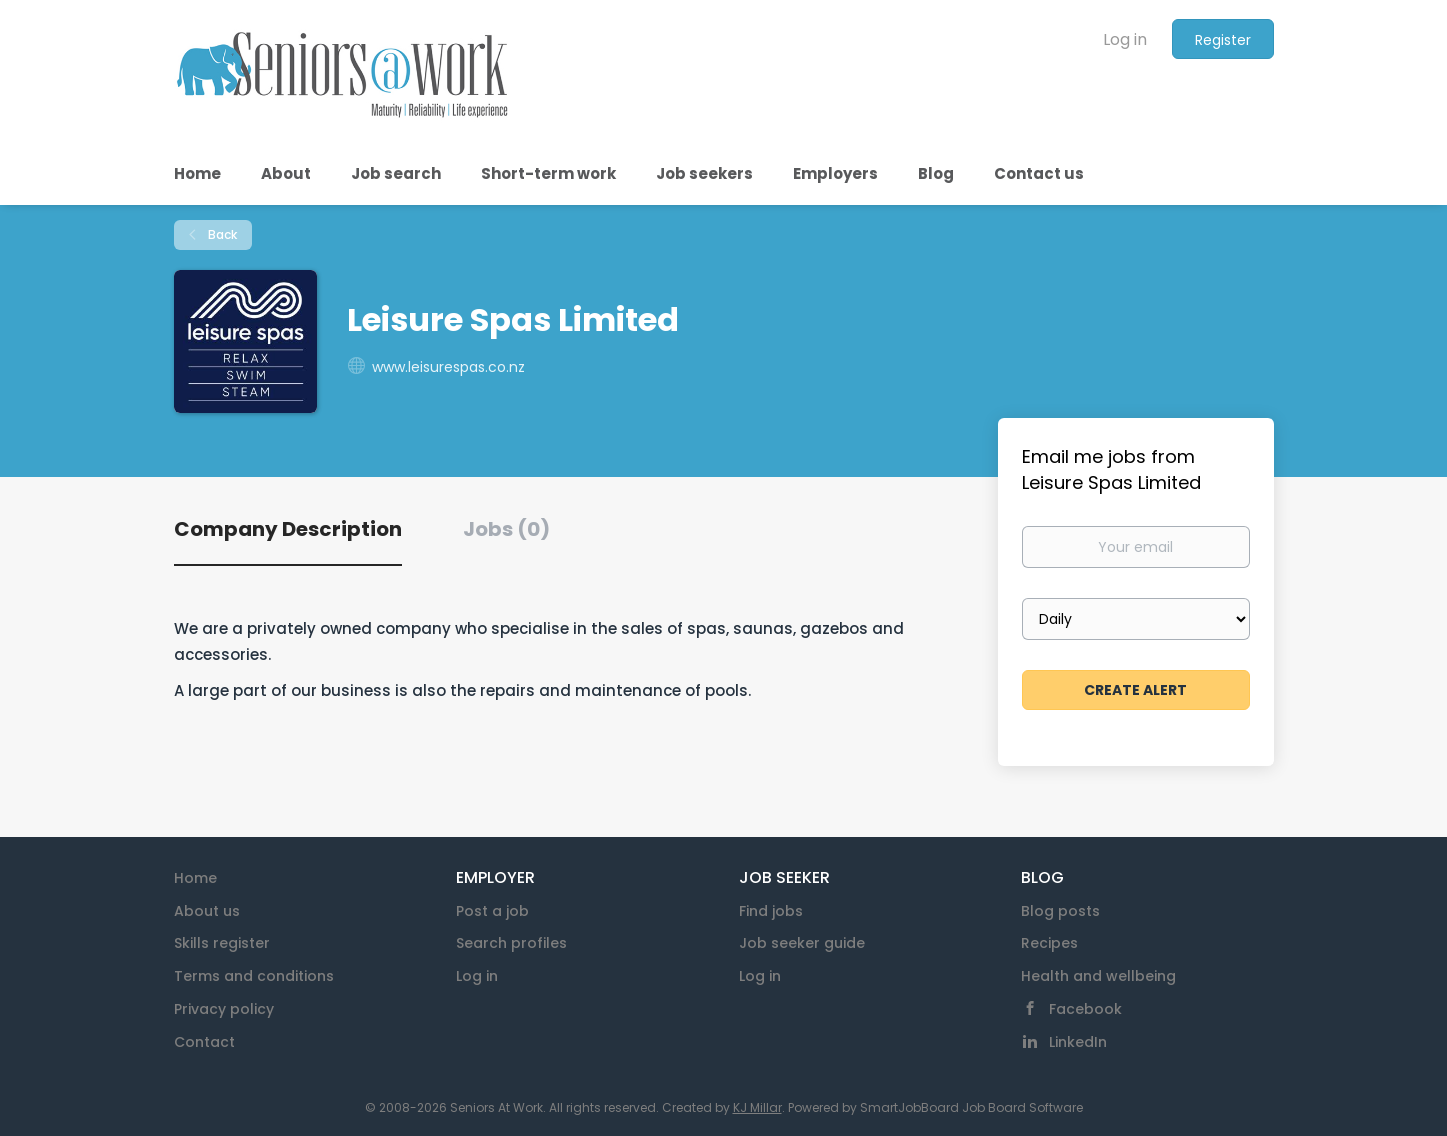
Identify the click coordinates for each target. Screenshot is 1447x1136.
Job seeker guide (802, 943)
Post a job (492, 911)
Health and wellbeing (1098, 976)
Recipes (1049, 943)
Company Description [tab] (288, 529)
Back (221, 234)
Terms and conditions (254, 976)
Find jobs (771, 911)
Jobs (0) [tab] (506, 529)
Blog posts (1060, 911)
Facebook (1085, 1009)
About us (207, 911)
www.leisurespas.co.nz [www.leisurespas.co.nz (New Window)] (448, 367)
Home (195, 878)
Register (1223, 40)
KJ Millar (757, 1107)
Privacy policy (224, 1009)
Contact (204, 1042)
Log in (1125, 39)
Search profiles (511, 943)
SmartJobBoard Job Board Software (971, 1107)
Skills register (222, 943)
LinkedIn (1078, 1042)
